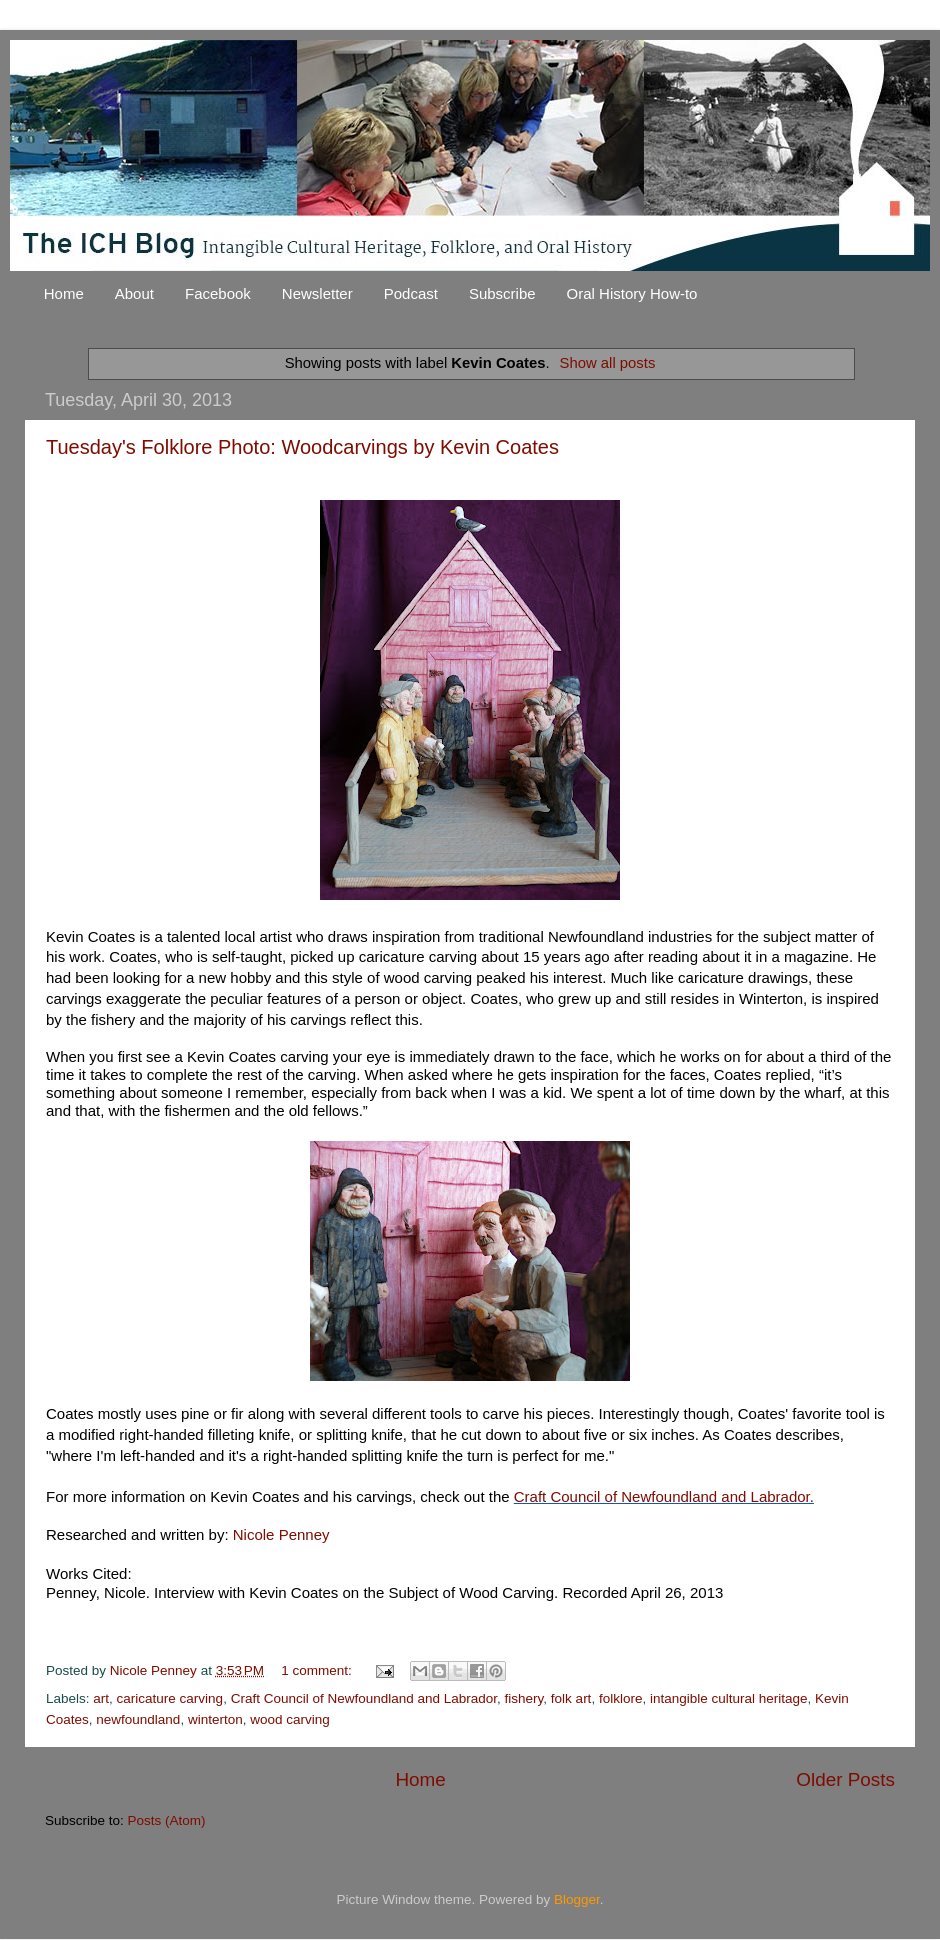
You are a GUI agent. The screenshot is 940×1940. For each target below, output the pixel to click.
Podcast (411, 293)
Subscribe (502, 293)
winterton (215, 1719)
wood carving (290, 1719)
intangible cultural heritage (729, 1698)
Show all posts (608, 363)
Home (64, 293)
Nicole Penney (281, 1534)
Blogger (577, 1899)
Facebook (218, 293)
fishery (524, 1698)
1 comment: (318, 1670)
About (134, 293)
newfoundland (138, 1719)
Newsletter (317, 293)
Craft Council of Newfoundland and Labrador (364, 1698)
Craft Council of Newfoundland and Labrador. (664, 1496)
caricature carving (170, 1698)
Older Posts (845, 1779)
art (101, 1698)
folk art (571, 1698)
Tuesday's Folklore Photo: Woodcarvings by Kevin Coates (302, 447)
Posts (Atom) (167, 1820)
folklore (621, 1698)
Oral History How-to (632, 293)
